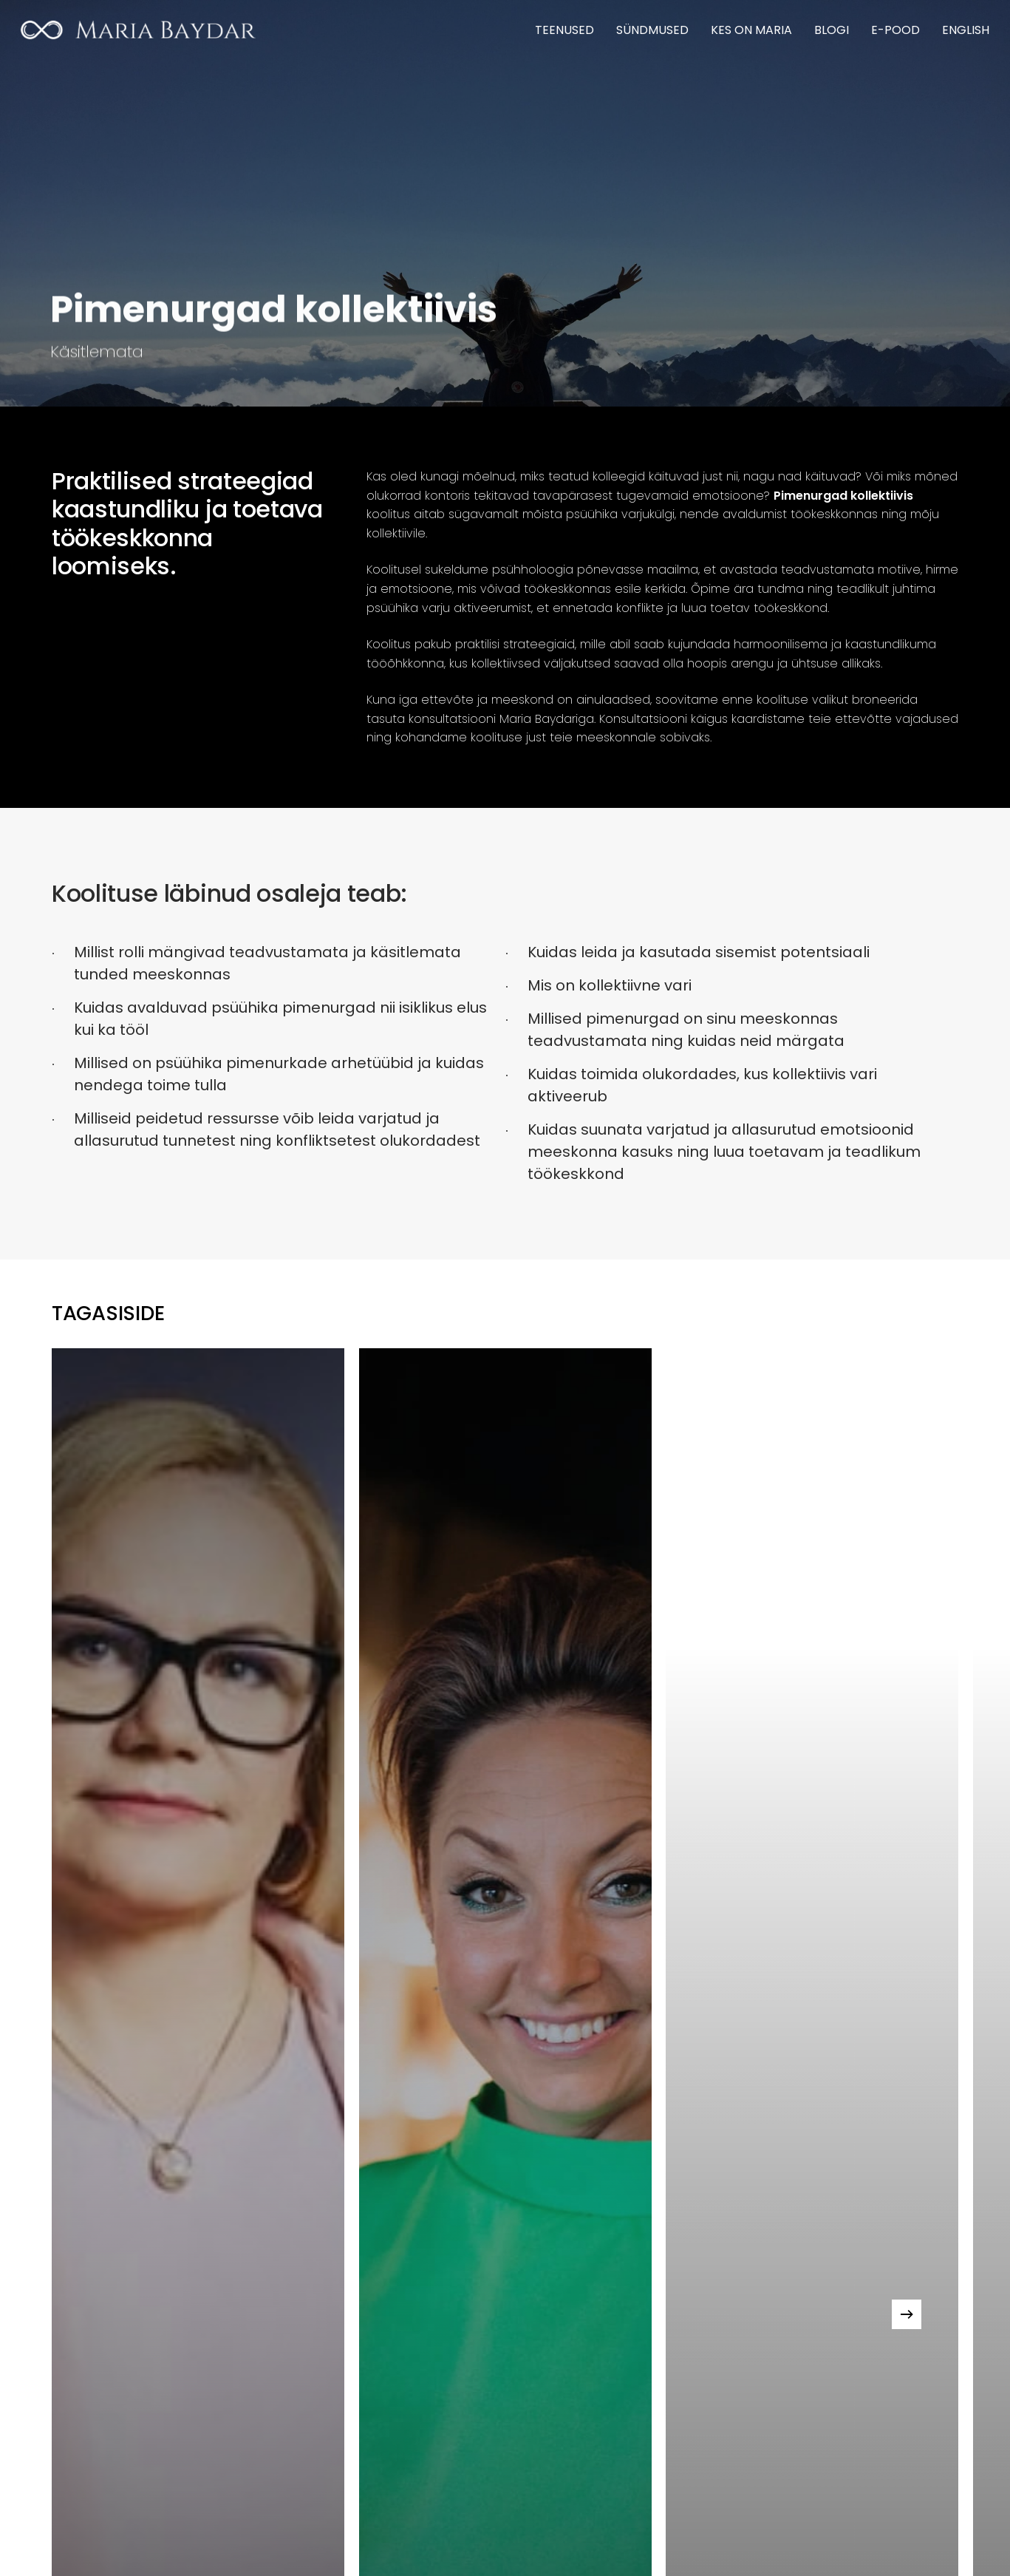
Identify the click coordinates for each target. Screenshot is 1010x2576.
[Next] (906, 2314)
